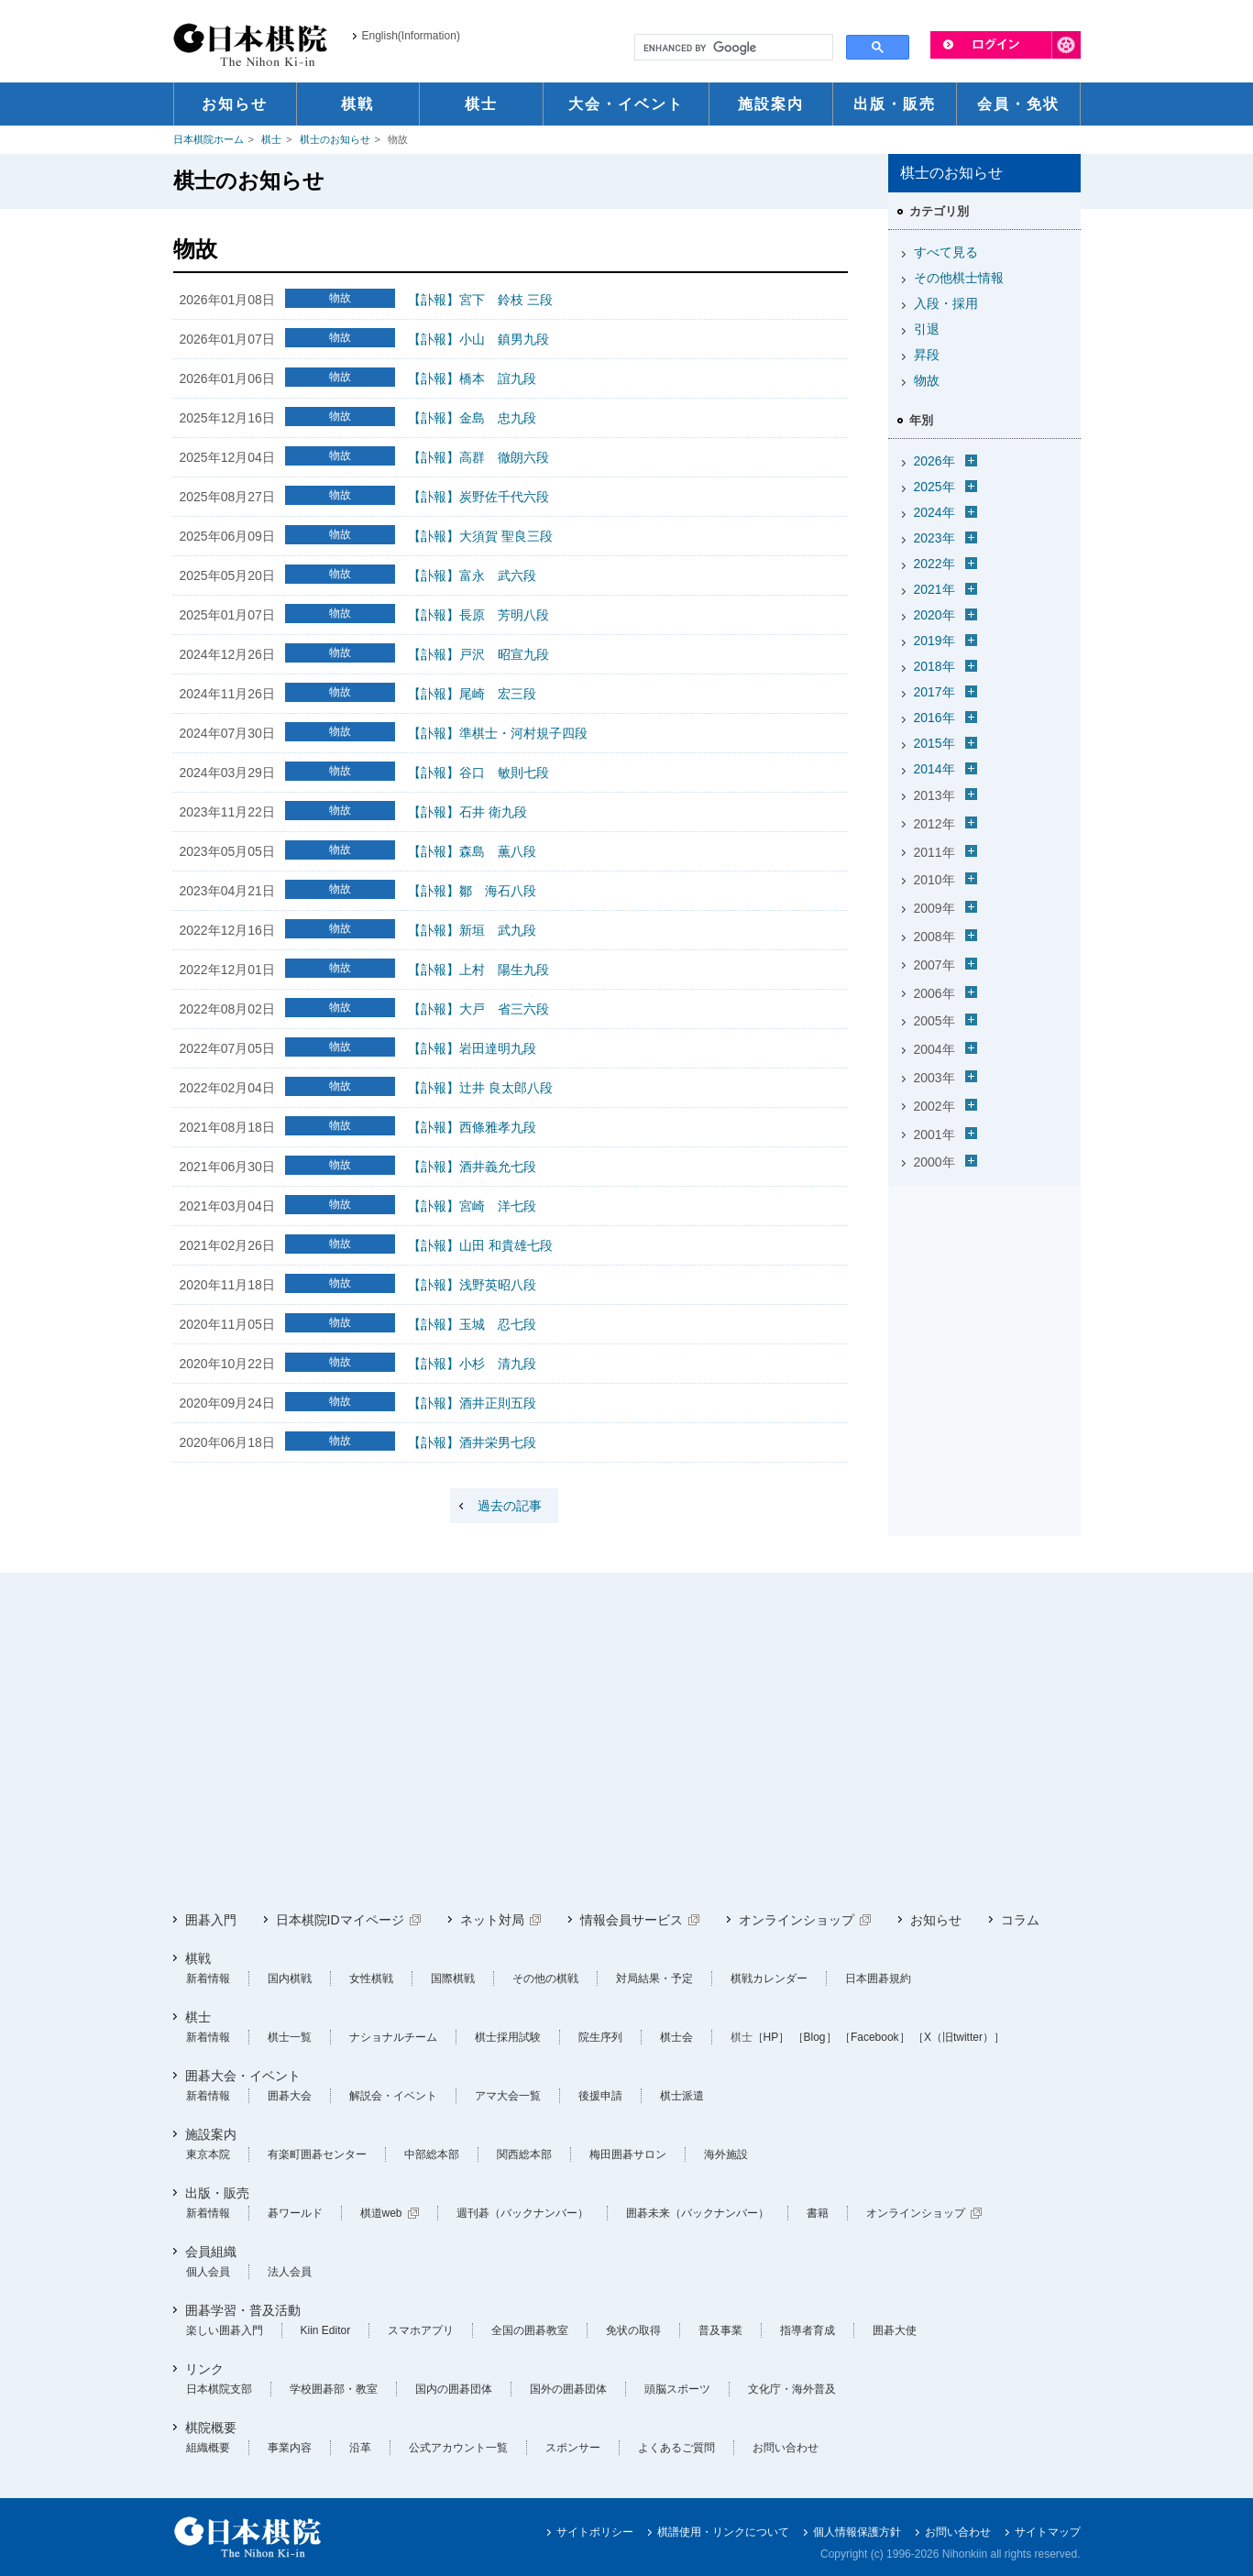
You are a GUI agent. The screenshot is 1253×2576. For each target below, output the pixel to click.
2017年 (934, 692)
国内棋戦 (290, 1978)
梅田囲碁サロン (627, 2154)
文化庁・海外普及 (792, 2389)
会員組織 (210, 2251)
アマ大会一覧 (508, 2095)
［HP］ (771, 2037)
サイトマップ (1048, 2532)
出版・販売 (217, 2193)
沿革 (360, 2447)
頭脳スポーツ (677, 2389)
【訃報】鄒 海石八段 (472, 890)
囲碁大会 (290, 2095)
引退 (927, 329)
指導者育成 (807, 2330)
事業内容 (290, 2447)
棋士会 (676, 2037)
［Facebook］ (875, 2037)
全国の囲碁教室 (529, 2330)
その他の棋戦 (545, 1978)
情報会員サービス (631, 1920)
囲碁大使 (895, 2330)
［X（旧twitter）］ (959, 2037)
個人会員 (208, 2271)
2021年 (934, 589)
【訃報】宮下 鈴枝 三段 (480, 299)
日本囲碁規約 (878, 1978)
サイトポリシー (594, 2532)
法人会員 (290, 2271)
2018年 (934, 666)
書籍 (818, 2213)
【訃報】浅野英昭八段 (472, 1284)
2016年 (934, 717)
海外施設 (726, 2154)
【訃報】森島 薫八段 (472, 851)
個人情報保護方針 (857, 2532)
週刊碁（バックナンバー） (522, 2213)
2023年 (934, 538)
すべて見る (946, 252)
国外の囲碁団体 (568, 2389)
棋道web (381, 2213)
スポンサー (572, 2447)
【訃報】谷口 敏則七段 (478, 772)
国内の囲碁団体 (453, 2389)
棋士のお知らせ (335, 139)
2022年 (934, 563)
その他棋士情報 (959, 277)
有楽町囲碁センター (317, 2154)
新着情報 (208, 1978)
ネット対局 (492, 1920)
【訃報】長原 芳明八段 (478, 615)
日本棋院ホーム (208, 139)
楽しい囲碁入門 (224, 2330)
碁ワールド (295, 2213)
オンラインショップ (796, 1920)
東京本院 (208, 2154)
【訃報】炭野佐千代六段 (478, 496)
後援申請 (600, 2095)
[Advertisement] (627, 1742)
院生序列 (600, 2037)
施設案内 (210, 2134)
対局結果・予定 (654, 1978)
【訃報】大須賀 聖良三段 (480, 536)
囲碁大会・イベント (243, 2075)
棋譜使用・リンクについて (723, 2532)
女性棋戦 (371, 1978)
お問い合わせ (786, 2447)
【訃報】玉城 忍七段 (472, 1324)
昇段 (927, 354)
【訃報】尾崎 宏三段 (472, 693)
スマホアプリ (421, 2330)
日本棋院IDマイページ (340, 1920)
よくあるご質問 (676, 2447)
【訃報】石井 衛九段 (467, 812)
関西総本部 (524, 2154)
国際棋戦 (453, 1978)
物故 (927, 380)
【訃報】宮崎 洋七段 (472, 1206)
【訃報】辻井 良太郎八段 (480, 1087)
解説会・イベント (393, 2095)
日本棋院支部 (219, 2389)
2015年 (934, 743)
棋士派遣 (682, 2095)
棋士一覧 (290, 2037)
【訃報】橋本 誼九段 (472, 378)
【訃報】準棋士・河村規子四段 (498, 733)
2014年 (934, 769)
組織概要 (208, 2447)
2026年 (934, 461)
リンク (204, 2369)
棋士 (271, 139)
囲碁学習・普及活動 (243, 2310)
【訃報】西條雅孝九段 (472, 1127)
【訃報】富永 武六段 (472, 575)
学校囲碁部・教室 (334, 2389)
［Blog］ (815, 2037)
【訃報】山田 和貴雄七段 (480, 1245)
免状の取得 (633, 2330)
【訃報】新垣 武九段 (472, 930)
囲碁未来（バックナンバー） (697, 2213)
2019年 (934, 640)
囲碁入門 (210, 1920)
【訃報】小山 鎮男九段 (478, 339)
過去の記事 (510, 1505)
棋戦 (198, 1958)
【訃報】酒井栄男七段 (472, 1442)
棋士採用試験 (508, 2037)
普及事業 (720, 2330)
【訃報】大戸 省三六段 (478, 1009)
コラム (1020, 1920)
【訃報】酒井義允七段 (472, 1166)
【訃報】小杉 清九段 (472, 1363)
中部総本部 (431, 2154)
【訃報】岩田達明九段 (472, 1048)
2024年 (934, 512)
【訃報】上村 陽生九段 (478, 969)
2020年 (934, 615)
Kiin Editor (326, 2330)
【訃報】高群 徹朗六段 (478, 457)
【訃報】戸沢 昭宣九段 (478, 654)
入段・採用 (946, 303)
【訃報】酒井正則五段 (472, 1403)
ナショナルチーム (393, 2037)
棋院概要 (210, 2427)
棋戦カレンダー (769, 1978)
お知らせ (936, 1920)
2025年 (934, 486)
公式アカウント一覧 (458, 2447)
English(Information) (411, 35)
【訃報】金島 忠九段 (472, 418)
